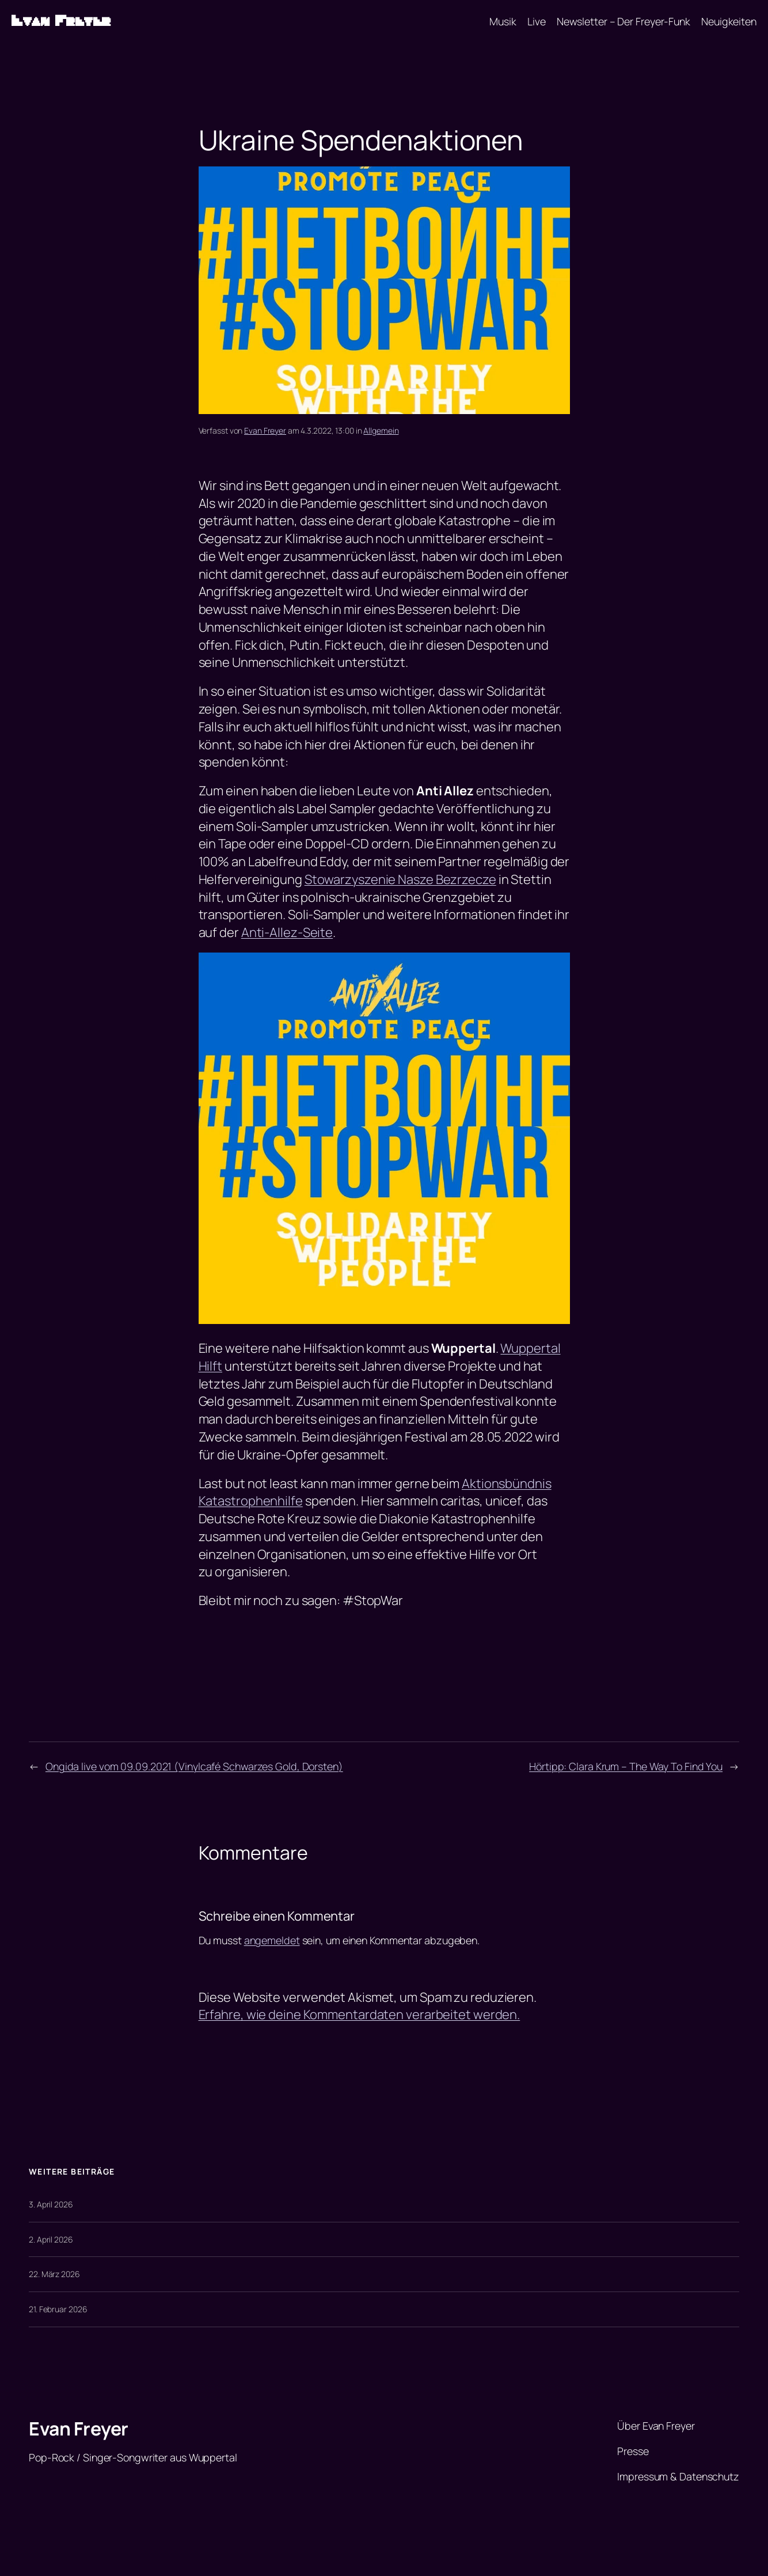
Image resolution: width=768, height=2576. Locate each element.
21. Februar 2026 (58, 2309)
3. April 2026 (51, 2204)
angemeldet (272, 1940)
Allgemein (380, 430)
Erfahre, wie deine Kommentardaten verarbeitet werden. (359, 2014)
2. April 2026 (51, 2239)
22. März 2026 (54, 2273)
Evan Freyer (61, 21)
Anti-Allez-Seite (287, 932)
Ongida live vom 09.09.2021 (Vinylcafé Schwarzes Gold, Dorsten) (194, 1766)
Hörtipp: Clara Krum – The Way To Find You (626, 1766)
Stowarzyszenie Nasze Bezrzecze (400, 879)
